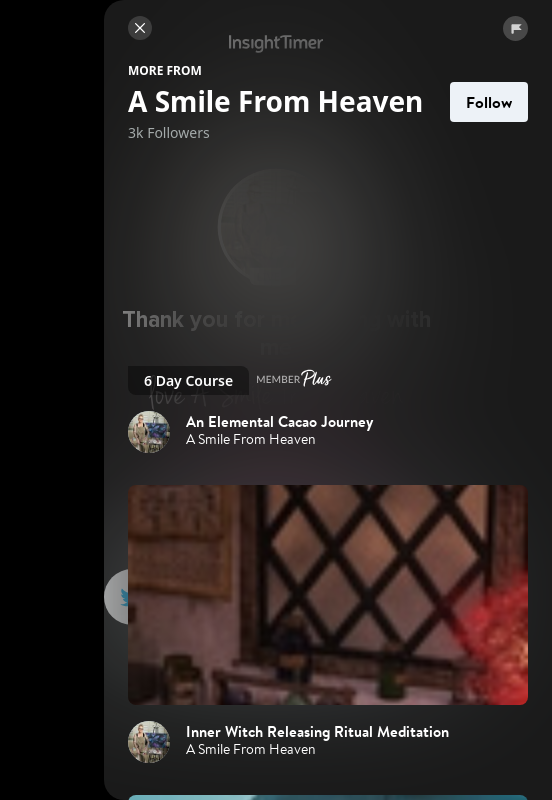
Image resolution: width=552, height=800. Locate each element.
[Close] (140, 28)
